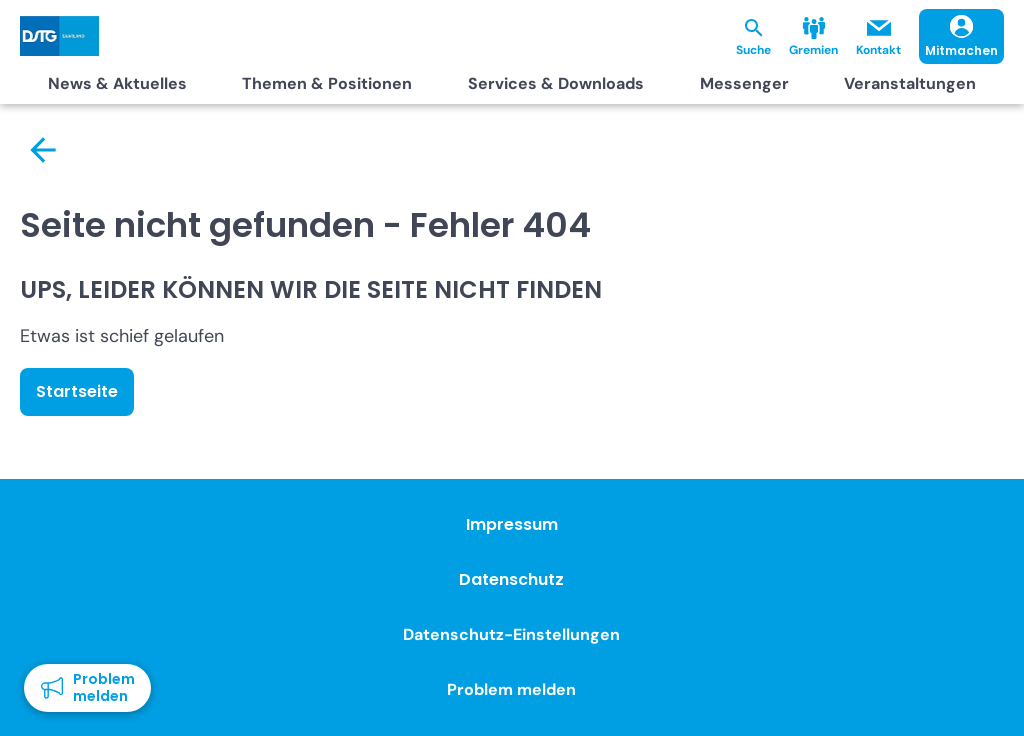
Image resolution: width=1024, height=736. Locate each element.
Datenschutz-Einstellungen (511, 634)
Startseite (77, 391)
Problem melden (511, 689)
